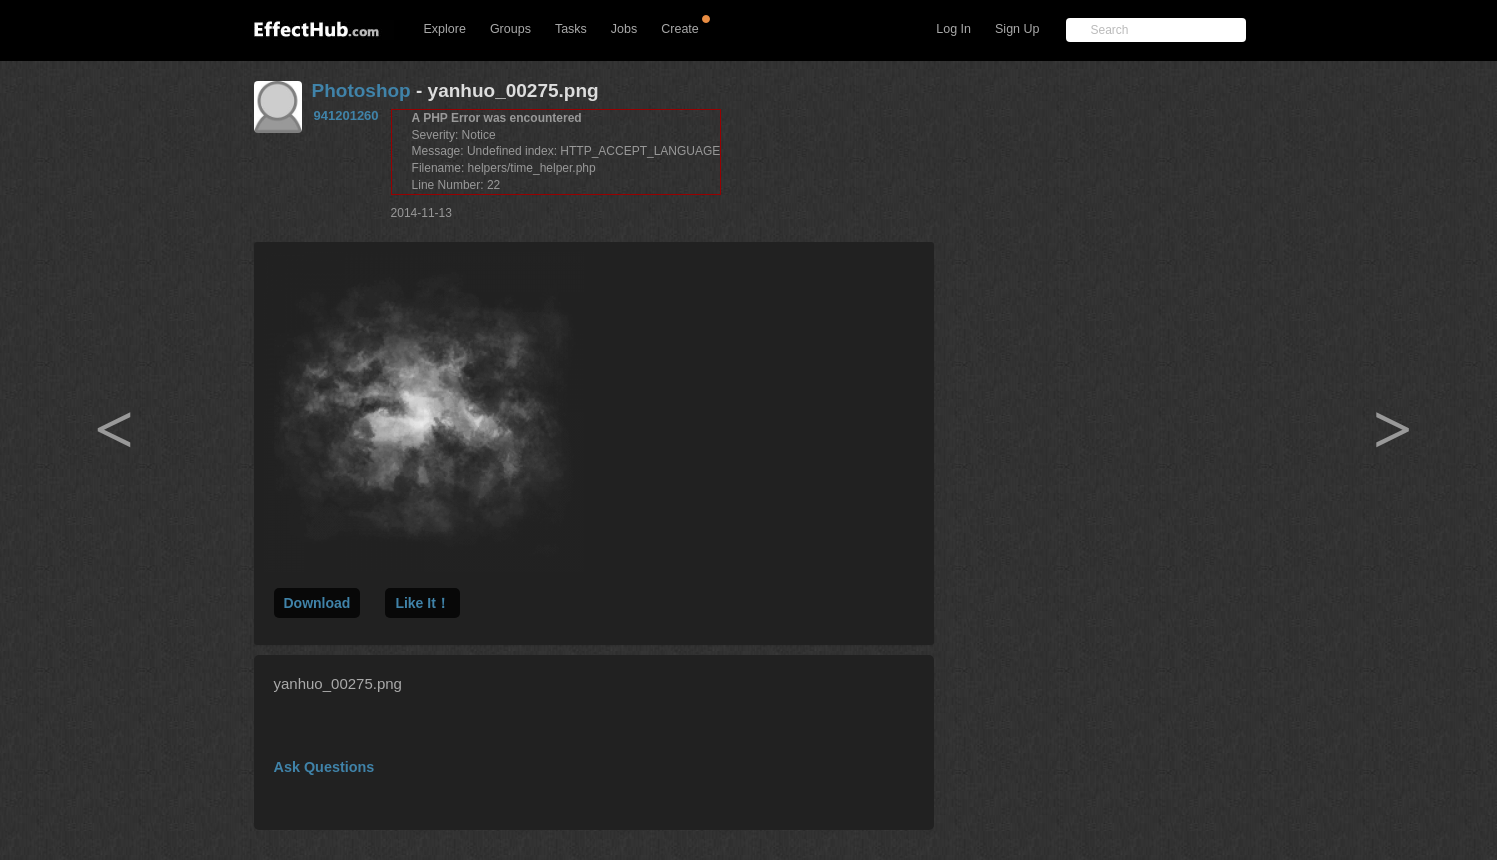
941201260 (346, 115)
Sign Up (1017, 29)
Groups (510, 29)
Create (680, 29)
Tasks (571, 29)
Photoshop (361, 90)
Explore (445, 29)
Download (317, 603)
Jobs (624, 29)
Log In (953, 29)
